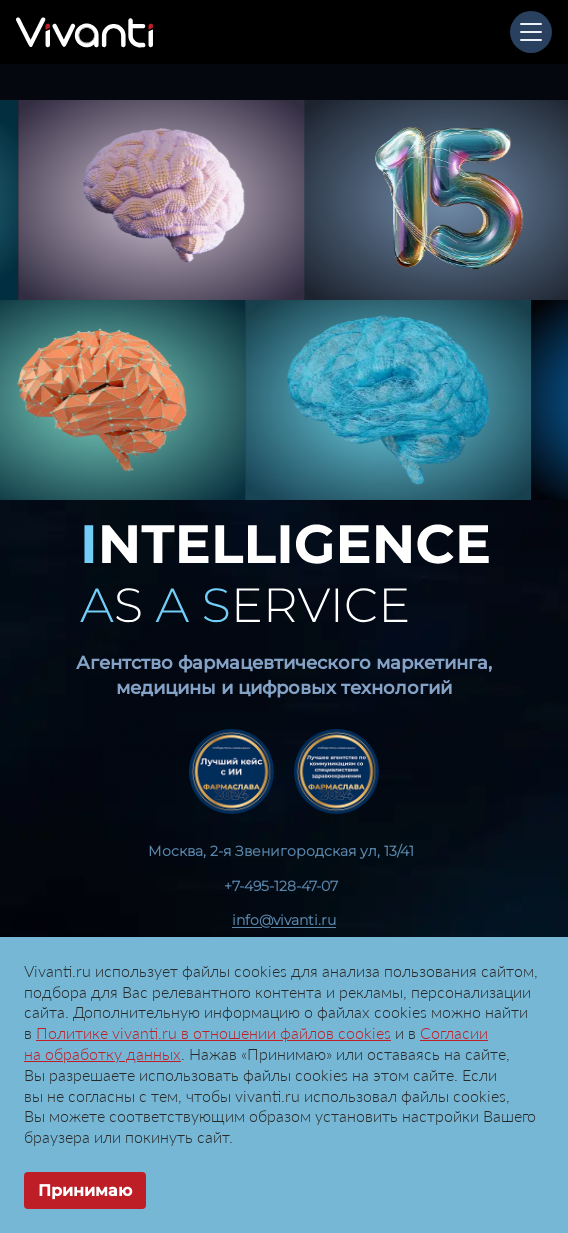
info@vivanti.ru (284, 920)
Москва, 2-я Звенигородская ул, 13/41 (281, 851)
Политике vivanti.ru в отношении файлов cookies (213, 1032)
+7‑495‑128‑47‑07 (281, 886)
